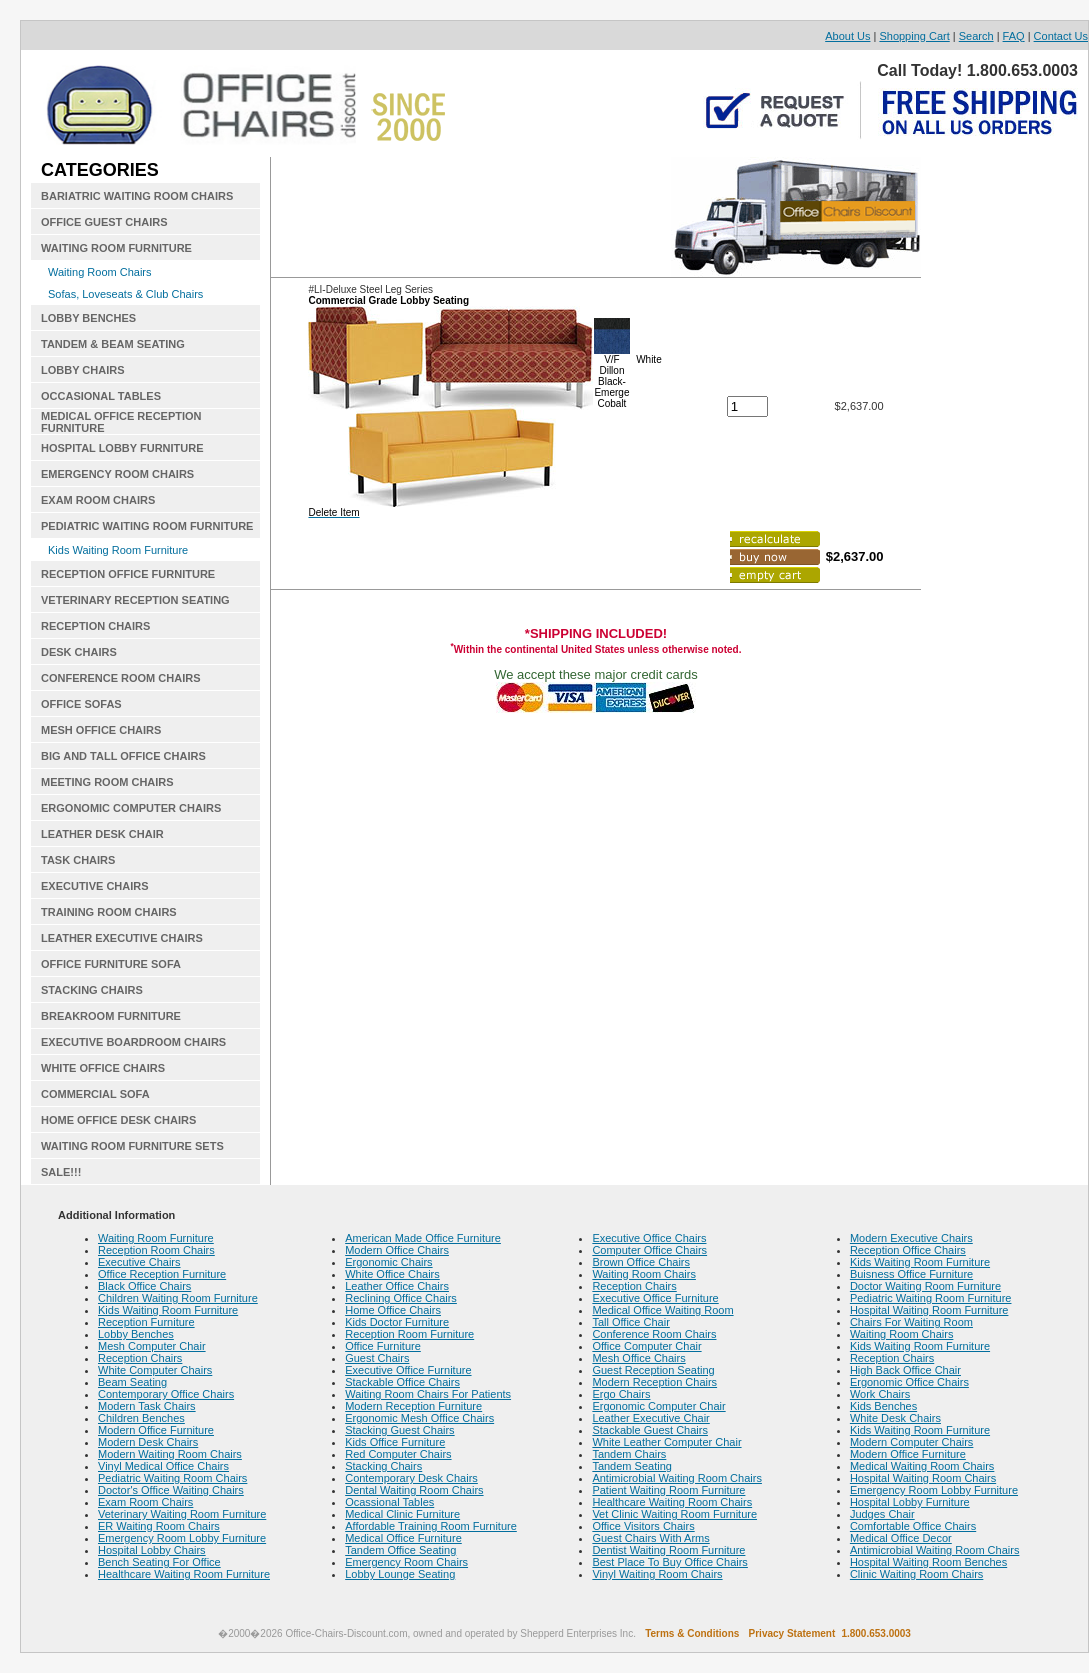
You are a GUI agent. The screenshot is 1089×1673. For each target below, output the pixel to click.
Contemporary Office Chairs (166, 1394)
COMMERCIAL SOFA (95, 1094)
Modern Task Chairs (147, 1406)
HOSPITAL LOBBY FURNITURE (122, 448)
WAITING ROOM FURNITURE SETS (132, 1146)
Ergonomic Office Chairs (909, 1382)
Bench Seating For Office (159, 1562)
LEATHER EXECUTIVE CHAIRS (122, 938)
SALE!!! (61, 1172)
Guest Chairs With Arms (650, 1538)
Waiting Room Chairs (100, 272)
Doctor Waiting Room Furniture (925, 1286)
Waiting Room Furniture (156, 1238)
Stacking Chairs (383, 1466)
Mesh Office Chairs (638, 1358)
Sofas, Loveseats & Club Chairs (125, 294)
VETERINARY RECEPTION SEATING (135, 600)
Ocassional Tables (389, 1502)
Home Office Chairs (393, 1310)
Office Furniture (383, 1346)
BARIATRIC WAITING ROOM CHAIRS (137, 196)
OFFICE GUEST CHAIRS (104, 222)
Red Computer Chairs (398, 1454)
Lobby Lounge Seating (400, 1574)
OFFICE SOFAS (81, 704)
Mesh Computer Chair (152, 1346)
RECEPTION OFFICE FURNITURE (128, 574)
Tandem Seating (632, 1466)
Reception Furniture (146, 1322)
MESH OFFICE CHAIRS (101, 730)
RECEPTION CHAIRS (95, 626)
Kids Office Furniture (395, 1442)
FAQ (1014, 36)
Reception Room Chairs (156, 1250)
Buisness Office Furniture (911, 1274)
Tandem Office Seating (400, 1550)
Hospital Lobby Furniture (910, 1502)
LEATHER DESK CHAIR (102, 834)
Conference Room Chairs (654, 1334)
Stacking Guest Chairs (399, 1430)
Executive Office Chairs (649, 1238)
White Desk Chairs (895, 1418)
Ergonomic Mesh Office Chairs (419, 1418)
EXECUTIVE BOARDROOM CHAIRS (133, 1042)
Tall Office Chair (630, 1322)
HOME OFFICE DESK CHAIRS (118, 1120)
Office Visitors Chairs (643, 1526)
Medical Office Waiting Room (662, 1310)
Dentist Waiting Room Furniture (668, 1550)
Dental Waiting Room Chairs (414, 1490)
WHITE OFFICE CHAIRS (103, 1068)
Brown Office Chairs (641, 1262)
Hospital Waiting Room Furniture (929, 1310)
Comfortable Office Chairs (913, 1526)
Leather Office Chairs (397, 1286)
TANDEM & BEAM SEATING (113, 344)
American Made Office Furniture (423, 1238)
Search (976, 36)
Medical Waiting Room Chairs (922, 1466)
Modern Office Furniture (156, 1430)
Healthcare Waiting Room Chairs (672, 1502)
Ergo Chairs (621, 1394)
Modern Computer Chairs (912, 1442)
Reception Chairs (140, 1358)
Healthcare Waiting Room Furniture (184, 1574)
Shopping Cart (914, 36)
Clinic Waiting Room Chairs (916, 1574)
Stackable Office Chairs (402, 1382)
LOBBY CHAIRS (83, 370)
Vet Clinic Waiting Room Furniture (674, 1514)
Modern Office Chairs (397, 1250)
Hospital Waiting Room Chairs (923, 1478)
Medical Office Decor (901, 1538)
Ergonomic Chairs (388, 1262)
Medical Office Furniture (403, 1538)
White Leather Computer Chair (666, 1442)
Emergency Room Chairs (406, 1562)
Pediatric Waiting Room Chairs (172, 1478)
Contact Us (1061, 36)
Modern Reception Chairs (654, 1382)
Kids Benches (883, 1406)
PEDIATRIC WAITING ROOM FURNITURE (147, 526)
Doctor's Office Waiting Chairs (171, 1490)
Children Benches (141, 1418)
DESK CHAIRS (79, 652)
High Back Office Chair (905, 1370)
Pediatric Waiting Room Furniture (931, 1298)
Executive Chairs (139, 1262)
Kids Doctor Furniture (397, 1322)
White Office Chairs (392, 1274)
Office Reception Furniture (162, 1274)
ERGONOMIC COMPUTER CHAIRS (131, 808)
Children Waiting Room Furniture (178, 1298)
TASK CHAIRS (78, 860)
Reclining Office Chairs (401, 1298)
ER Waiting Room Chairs (159, 1526)
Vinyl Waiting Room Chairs (657, 1574)
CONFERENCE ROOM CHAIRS (121, 678)
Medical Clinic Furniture (402, 1514)
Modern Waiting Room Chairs (170, 1454)
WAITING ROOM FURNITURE (116, 248)
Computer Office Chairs (649, 1250)
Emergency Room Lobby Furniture (182, 1538)
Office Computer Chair (646, 1346)
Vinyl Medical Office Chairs (163, 1466)
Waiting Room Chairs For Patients (428, 1394)
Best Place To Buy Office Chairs (670, 1562)
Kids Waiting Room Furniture (118, 550)
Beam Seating (132, 1382)
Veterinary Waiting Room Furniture (182, 1514)
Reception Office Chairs (908, 1250)
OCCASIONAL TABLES (101, 396)
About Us (847, 36)
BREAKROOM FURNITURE (111, 1016)
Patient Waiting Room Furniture (668, 1490)
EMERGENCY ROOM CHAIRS (117, 474)
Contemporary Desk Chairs (411, 1478)
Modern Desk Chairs (148, 1442)
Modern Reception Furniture (413, 1406)
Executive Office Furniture (408, 1370)
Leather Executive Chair (650, 1418)
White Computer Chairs (155, 1370)
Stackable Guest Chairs (650, 1430)
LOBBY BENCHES (88, 318)
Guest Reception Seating (653, 1370)
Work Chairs (880, 1394)
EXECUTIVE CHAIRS (95, 886)
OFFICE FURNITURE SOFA (111, 964)
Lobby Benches (136, 1334)
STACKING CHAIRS (92, 990)
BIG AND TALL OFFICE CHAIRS (123, 756)
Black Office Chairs (144, 1286)
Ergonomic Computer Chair (658, 1406)
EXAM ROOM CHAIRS (98, 500)
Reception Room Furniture (409, 1334)
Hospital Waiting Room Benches (928, 1562)
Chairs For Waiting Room (911, 1322)
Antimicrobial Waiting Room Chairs (677, 1478)
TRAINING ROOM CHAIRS (109, 912)
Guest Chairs (377, 1358)
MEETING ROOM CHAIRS (107, 782)
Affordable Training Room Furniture (431, 1526)
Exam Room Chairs (145, 1502)
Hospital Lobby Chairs (152, 1550)
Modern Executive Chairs (911, 1238)
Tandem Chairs (629, 1454)
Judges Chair (882, 1514)
